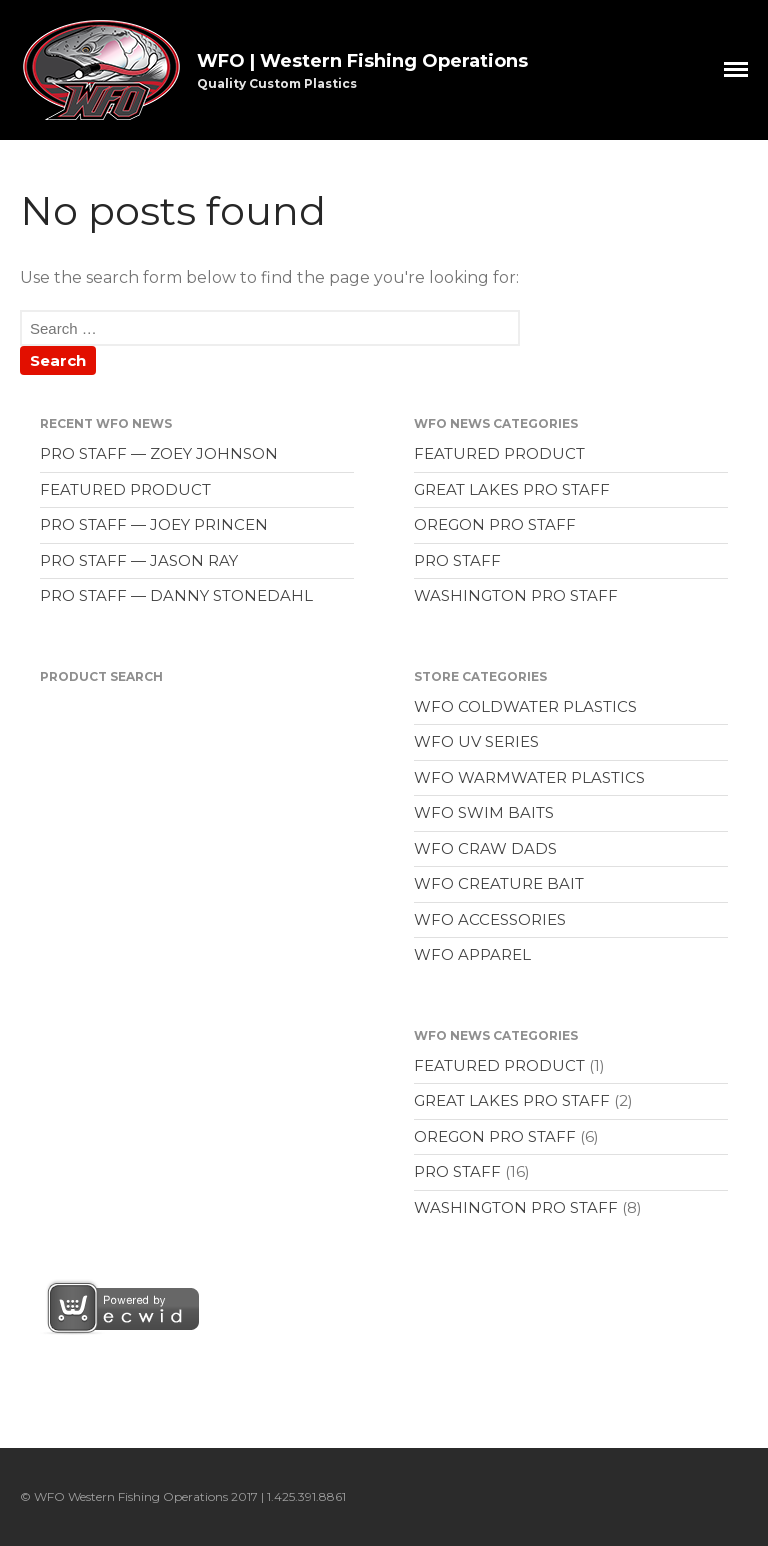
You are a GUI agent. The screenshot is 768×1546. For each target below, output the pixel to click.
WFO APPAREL (472, 954)
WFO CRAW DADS (485, 848)
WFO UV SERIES (476, 741)
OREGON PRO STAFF (495, 524)
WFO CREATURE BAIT (499, 883)
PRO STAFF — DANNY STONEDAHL (176, 595)
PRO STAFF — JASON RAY (139, 560)
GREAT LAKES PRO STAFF (512, 489)
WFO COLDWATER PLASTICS (525, 706)
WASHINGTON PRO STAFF (516, 595)
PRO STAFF (457, 560)
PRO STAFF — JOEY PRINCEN (154, 524)
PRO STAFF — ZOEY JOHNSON (159, 453)
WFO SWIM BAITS (484, 812)
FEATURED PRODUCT (125, 489)
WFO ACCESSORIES (490, 919)
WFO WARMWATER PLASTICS (529, 777)
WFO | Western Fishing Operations (362, 61)
